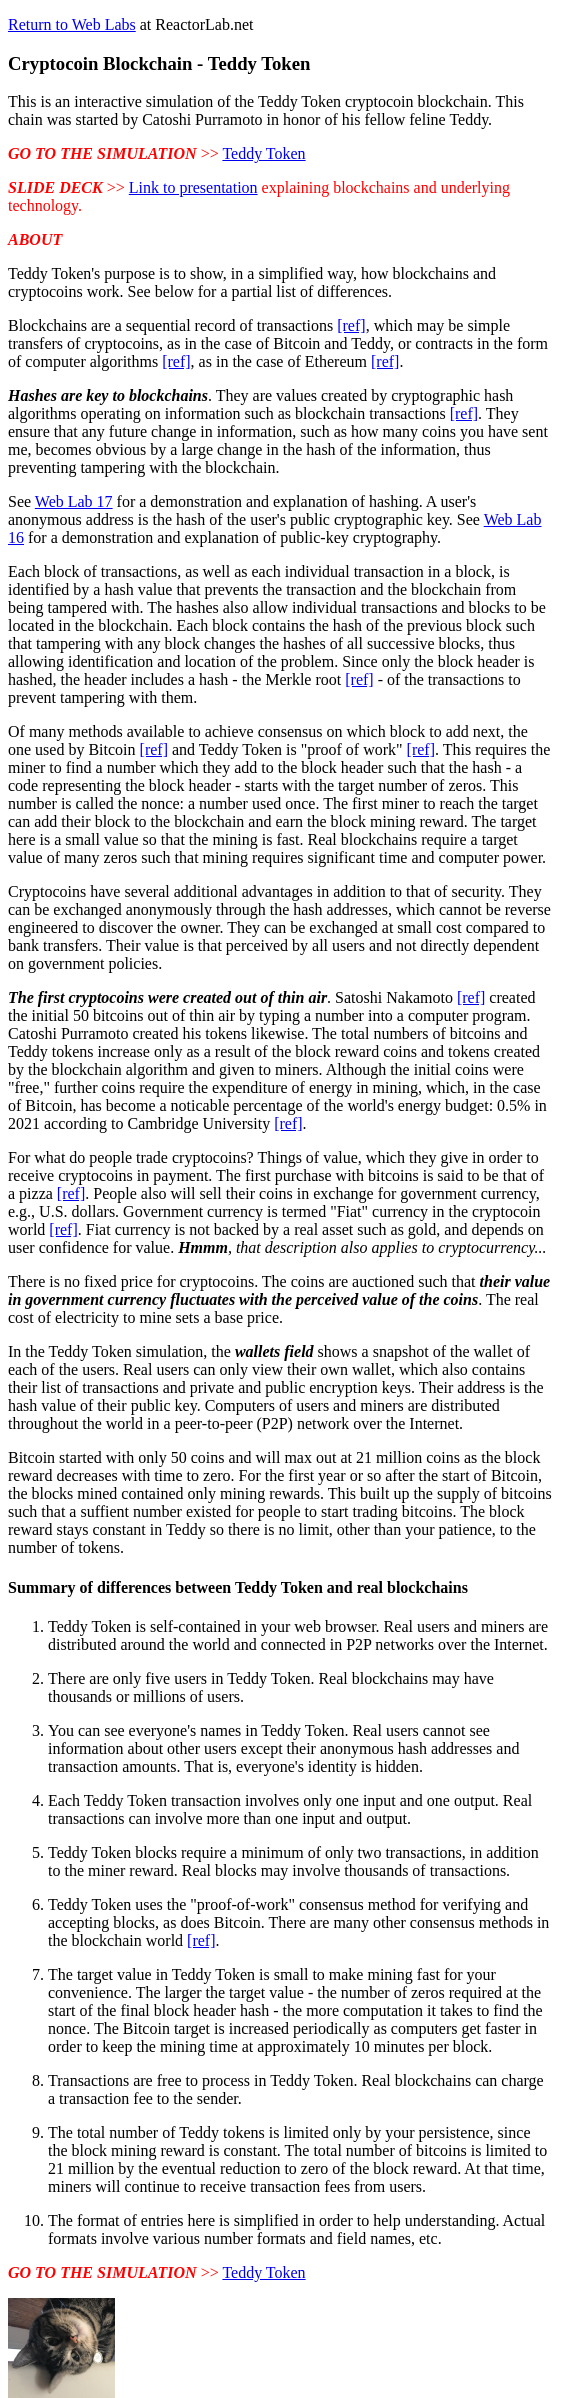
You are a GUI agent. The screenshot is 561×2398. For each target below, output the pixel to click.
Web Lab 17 (74, 501)
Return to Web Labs (72, 24)
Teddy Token (263, 153)
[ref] (351, 325)
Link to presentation (193, 187)
